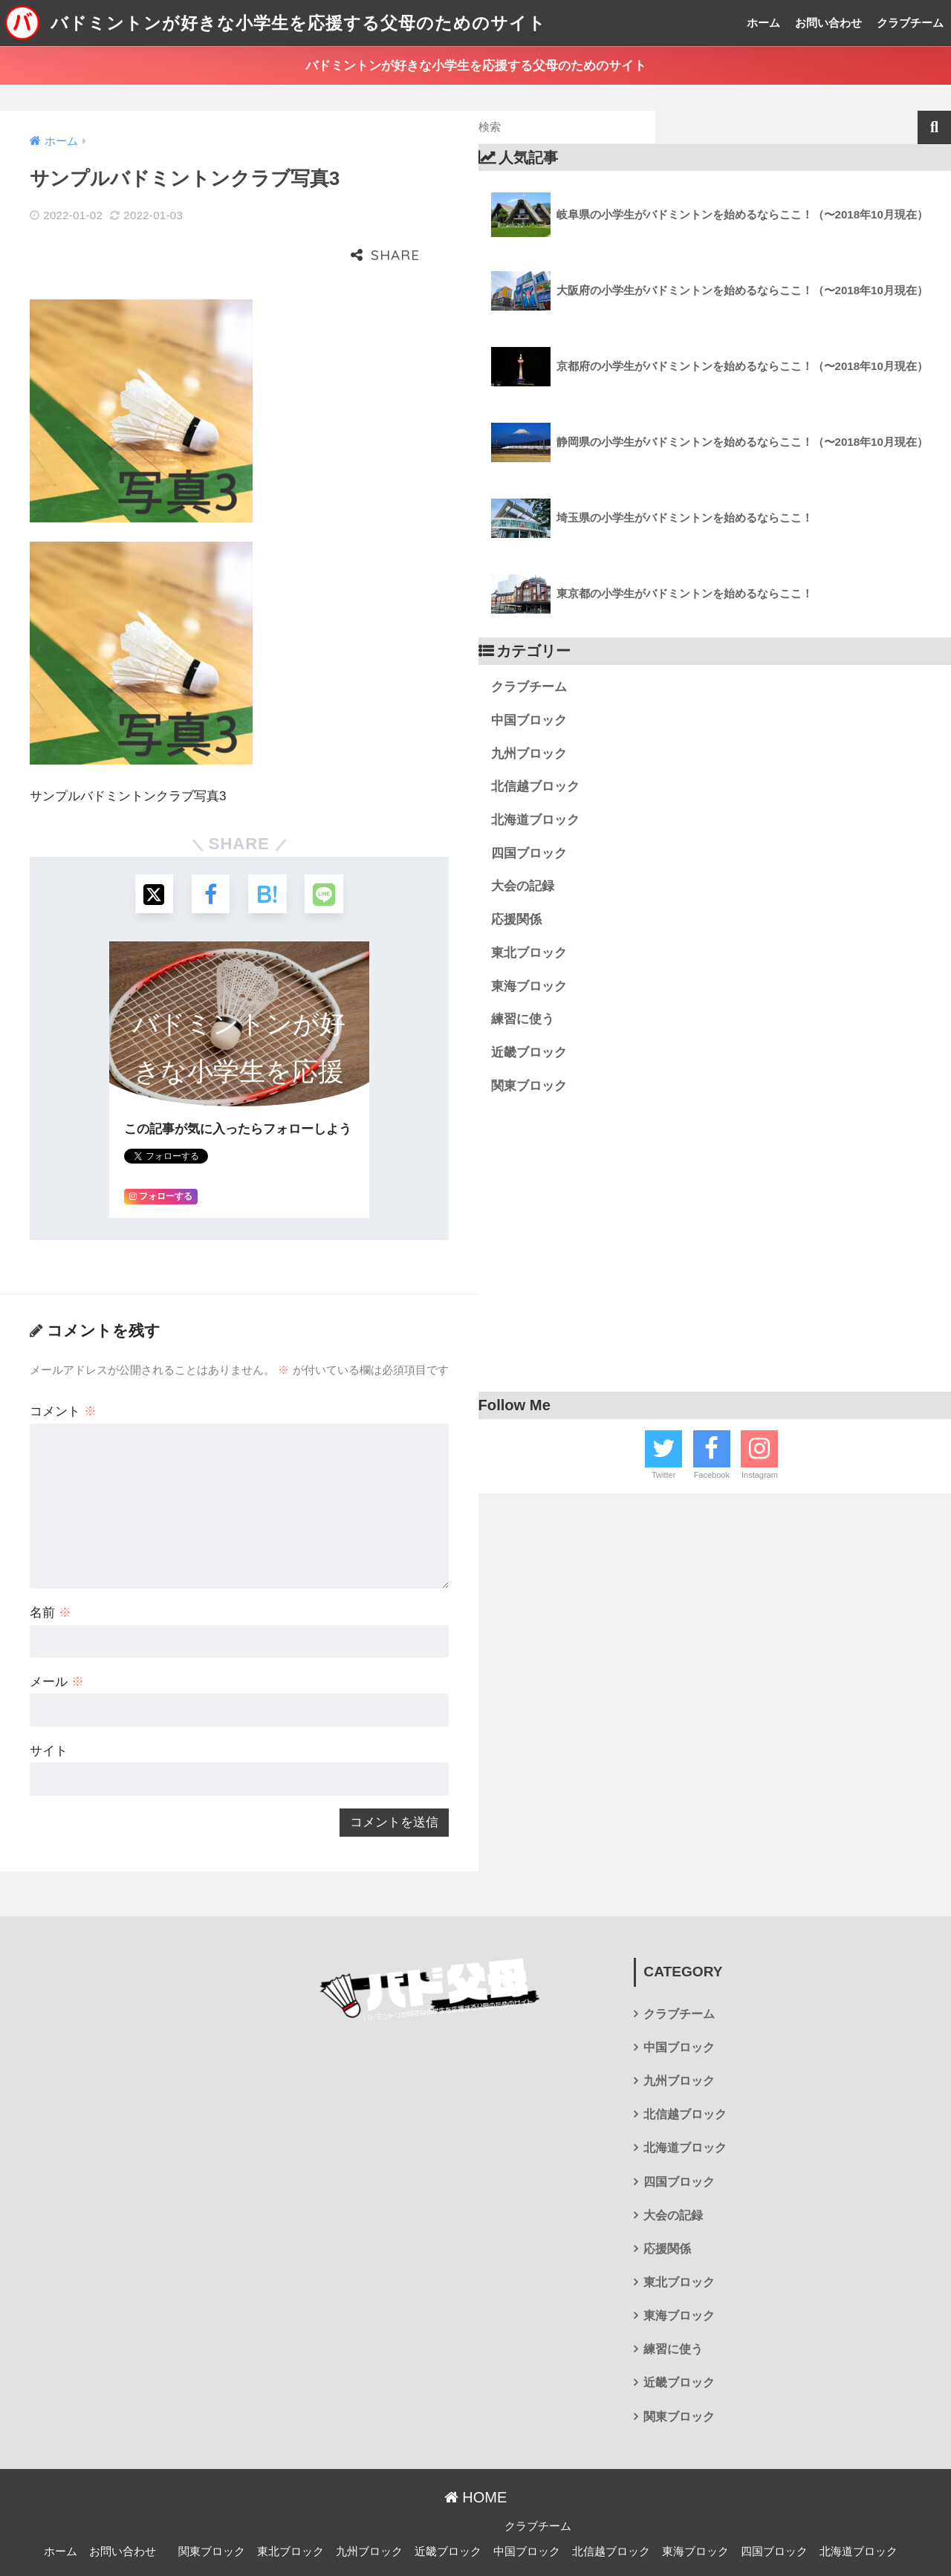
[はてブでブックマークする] (268, 846)
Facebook (712, 1474)
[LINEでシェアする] (328, 846)
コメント (63, 1366)
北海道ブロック (535, 820)
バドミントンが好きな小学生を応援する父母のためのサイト (275, 23)
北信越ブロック (535, 786)
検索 (934, 127)
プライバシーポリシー (473, 2539)
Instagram (759, 1474)
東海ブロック (529, 986)
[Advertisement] (714, 1250)
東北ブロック (529, 953)
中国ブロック (529, 720)
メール (57, 1636)
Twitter (663, 1474)
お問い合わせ (828, 22)
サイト (49, 1706)
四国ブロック (529, 853)
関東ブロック (529, 1086)
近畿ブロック (529, 1052)
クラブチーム (910, 22)
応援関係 (516, 919)
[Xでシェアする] (150, 846)
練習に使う (522, 1019)
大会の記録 (522, 886)
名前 (50, 1567)
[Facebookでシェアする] (209, 846)
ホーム (763, 22)
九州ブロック (529, 754)
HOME (475, 2451)
